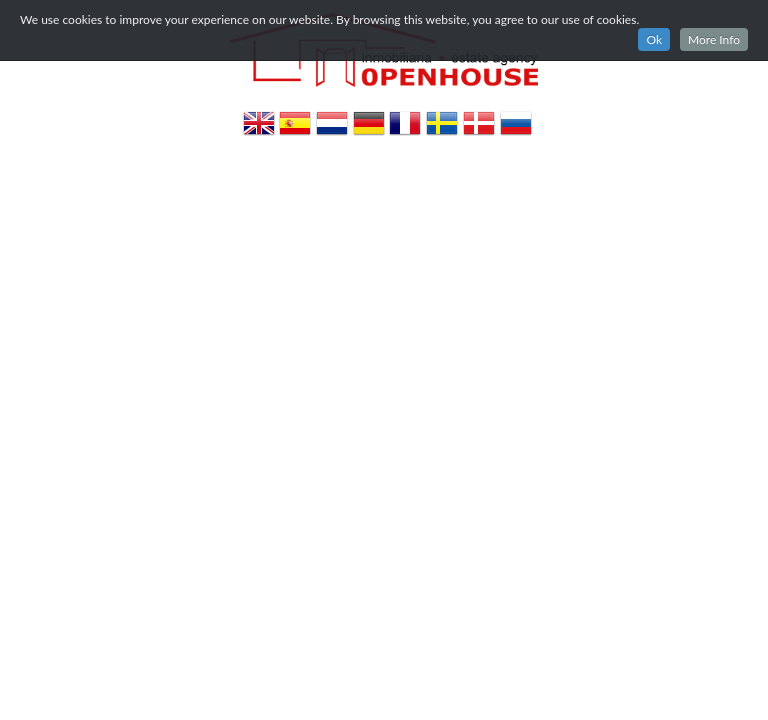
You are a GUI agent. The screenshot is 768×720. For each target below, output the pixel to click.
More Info (714, 39)
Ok (654, 39)
